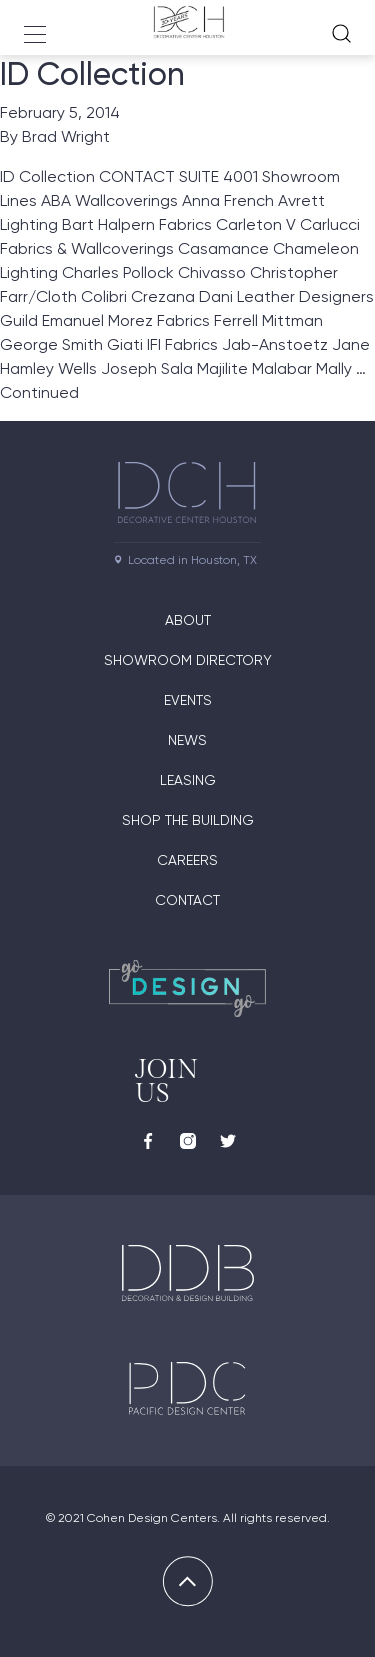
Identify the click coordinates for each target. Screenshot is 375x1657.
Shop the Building (188, 820)
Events (188, 700)
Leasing (188, 780)
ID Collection (92, 74)
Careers (187, 860)
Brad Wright (66, 136)
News (187, 740)
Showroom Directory (188, 660)
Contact (187, 900)
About (188, 620)
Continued (39, 392)
